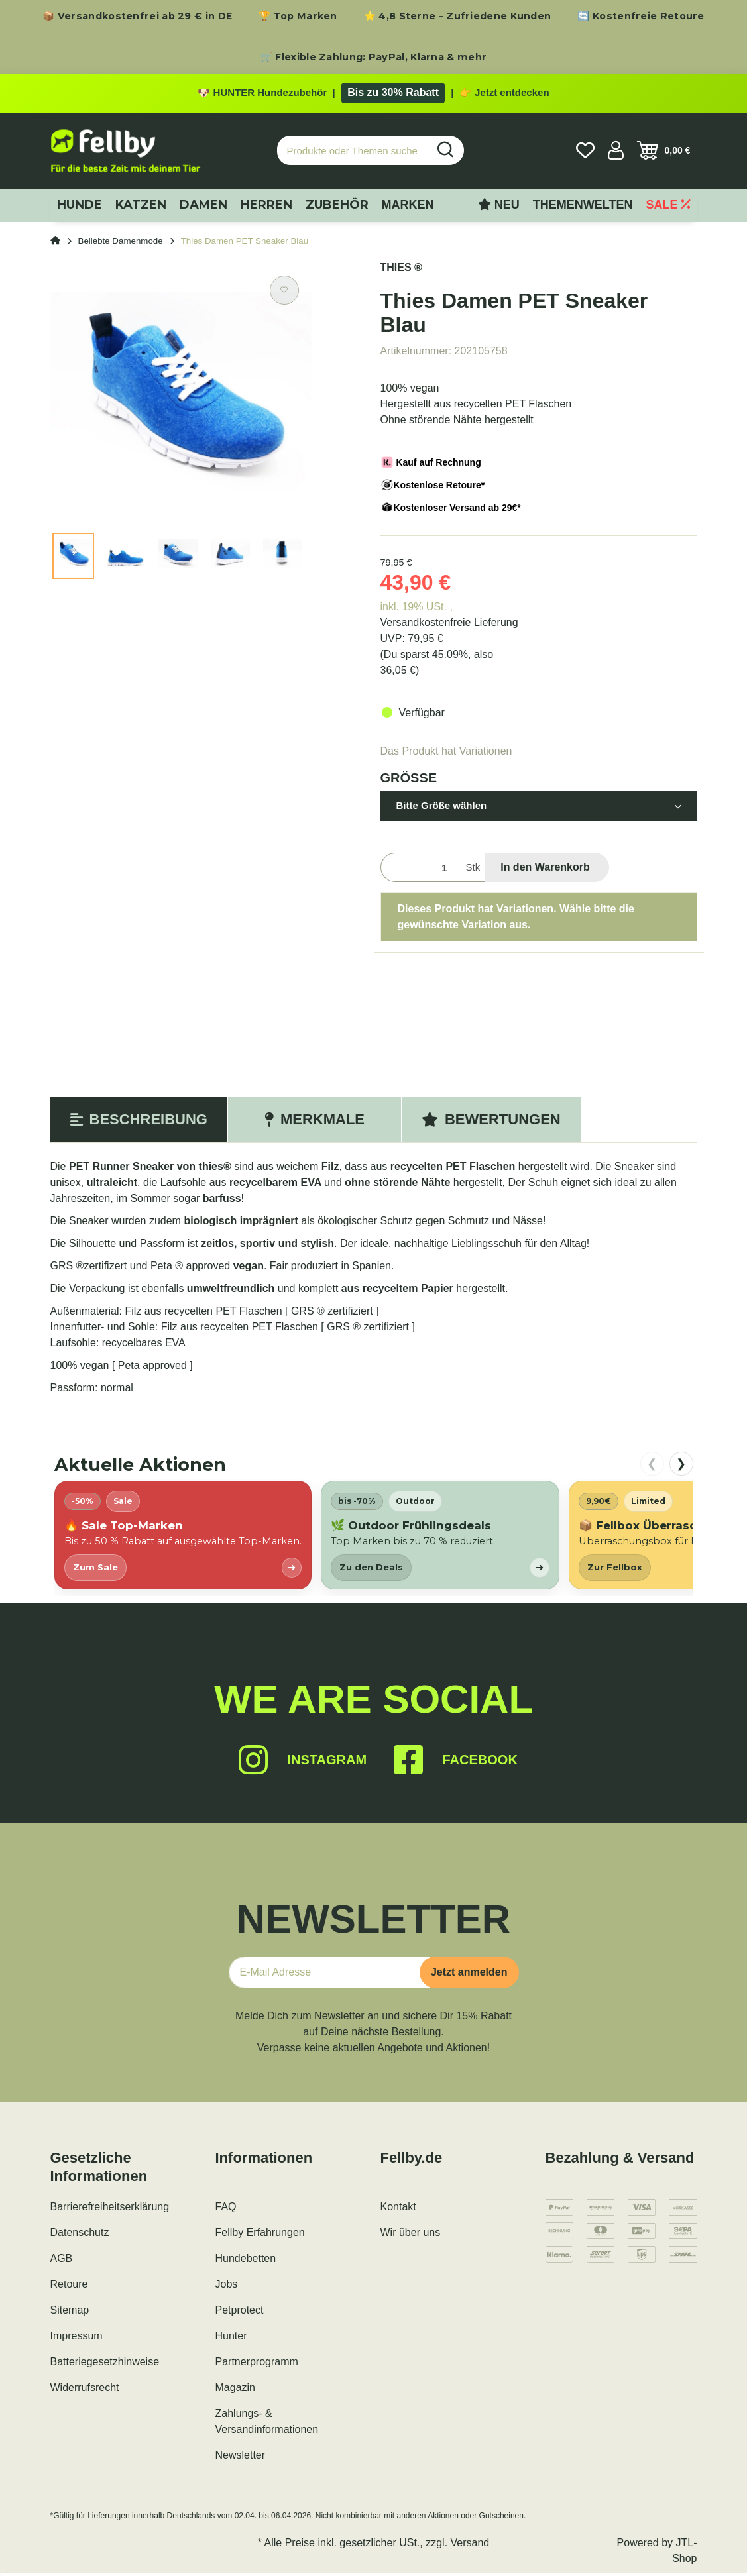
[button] (616, 153)
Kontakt (398, 2209)
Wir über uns (410, 2235)
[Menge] (420, 870)
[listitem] (183, 1537)
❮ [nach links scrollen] (652, 1466)
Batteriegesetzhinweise (105, 2364)
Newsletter (240, 2457)
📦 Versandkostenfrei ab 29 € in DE (137, 16)
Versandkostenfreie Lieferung (449, 625)
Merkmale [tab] (314, 1122)
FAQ (226, 2209)
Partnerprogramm (256, 2364)
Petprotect (239, 2312)
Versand (470, 2545)
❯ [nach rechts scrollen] (681, 1466)
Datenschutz (79, 2235)
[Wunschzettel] (585, 153)
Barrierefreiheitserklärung (110, 2209)
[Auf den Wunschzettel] (284, 292)
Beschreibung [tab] (138, 1122)
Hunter (231, 2338)
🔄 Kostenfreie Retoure (640, 16)
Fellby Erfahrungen (260, 2235)
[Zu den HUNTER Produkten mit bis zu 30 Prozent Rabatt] (373, 94)
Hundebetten (245, 2261)
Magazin (235, 2390)
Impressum (76, 2338)
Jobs (226, 2286)
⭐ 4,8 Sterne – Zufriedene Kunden (457, 16)
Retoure (69, 2286)
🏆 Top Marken (298, 16)
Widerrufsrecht (84, 2390)
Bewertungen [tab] (491, 1122)
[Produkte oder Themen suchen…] (352, 153)
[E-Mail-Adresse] (329, 1975)
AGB (61, 2261)
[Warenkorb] (664, 153)
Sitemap (69, 2312)
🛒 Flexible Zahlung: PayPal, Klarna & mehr (373, 57)
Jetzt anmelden (469, 1974)
